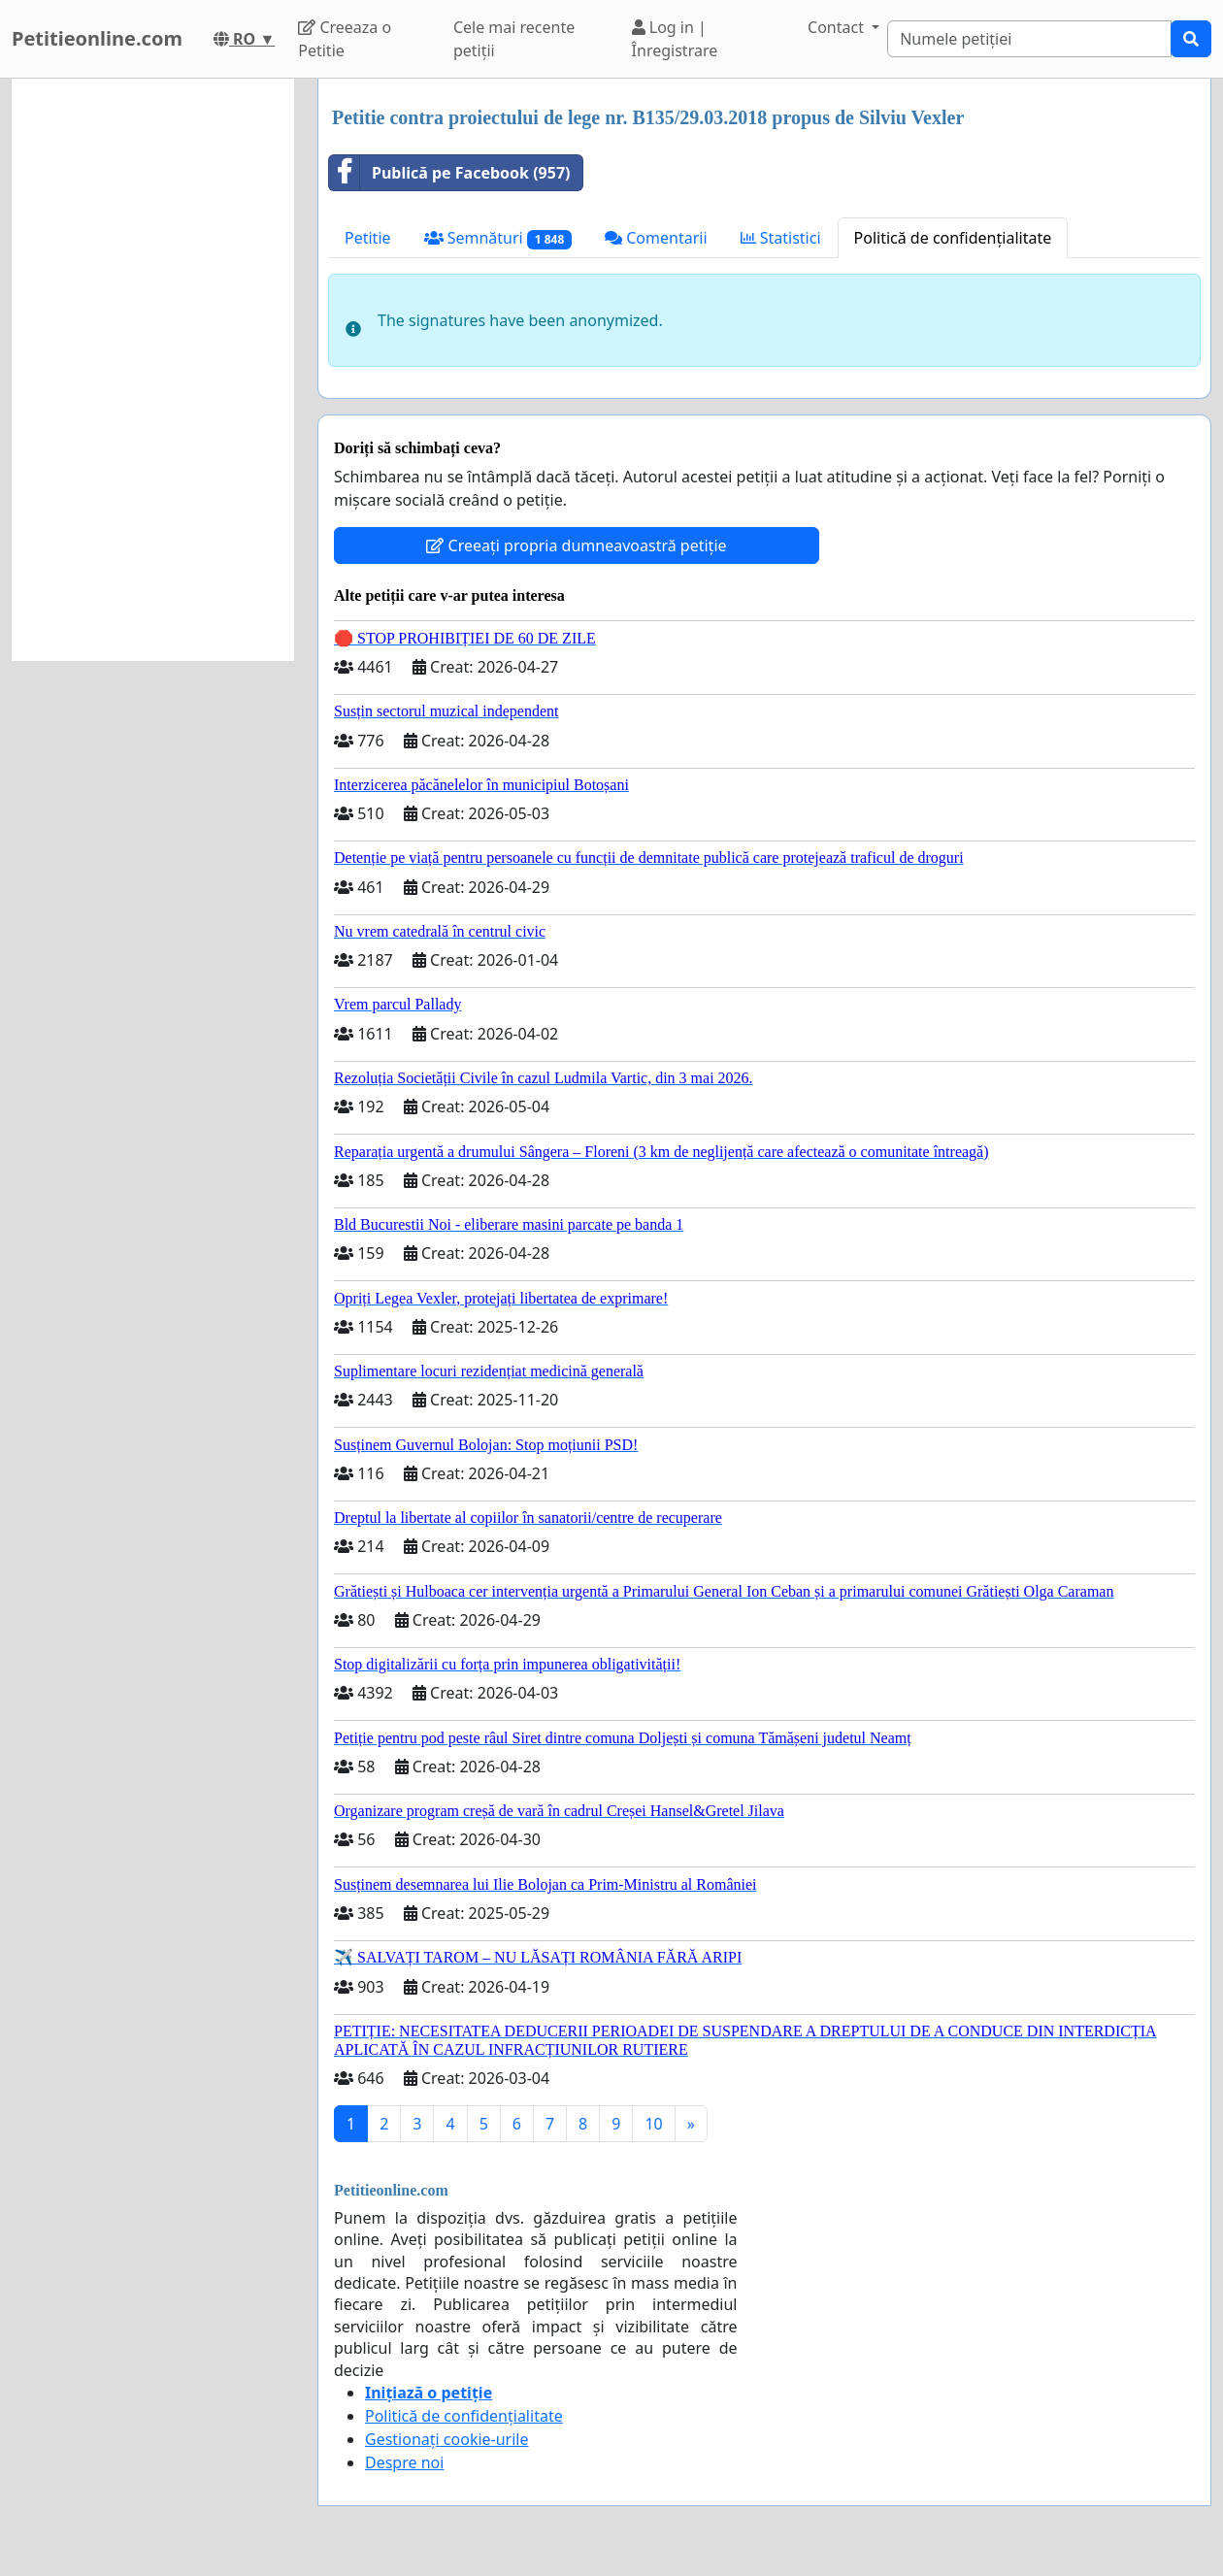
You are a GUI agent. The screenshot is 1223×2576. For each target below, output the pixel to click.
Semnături (498, 238)
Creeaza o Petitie (344, 39)
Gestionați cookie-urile (447, 2439)
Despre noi (404, 2462)
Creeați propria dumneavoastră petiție (576, 545)
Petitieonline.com (97, 38)
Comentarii (656, 237)
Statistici (781, 237)
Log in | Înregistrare (675, 39)
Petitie (368, 237)
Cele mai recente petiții (514, 39)
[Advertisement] (153, 370)
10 (653, 2123)
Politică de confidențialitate (953, 237)
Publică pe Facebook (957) (450, 172)
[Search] (1029, 38)
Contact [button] (838, 27)
